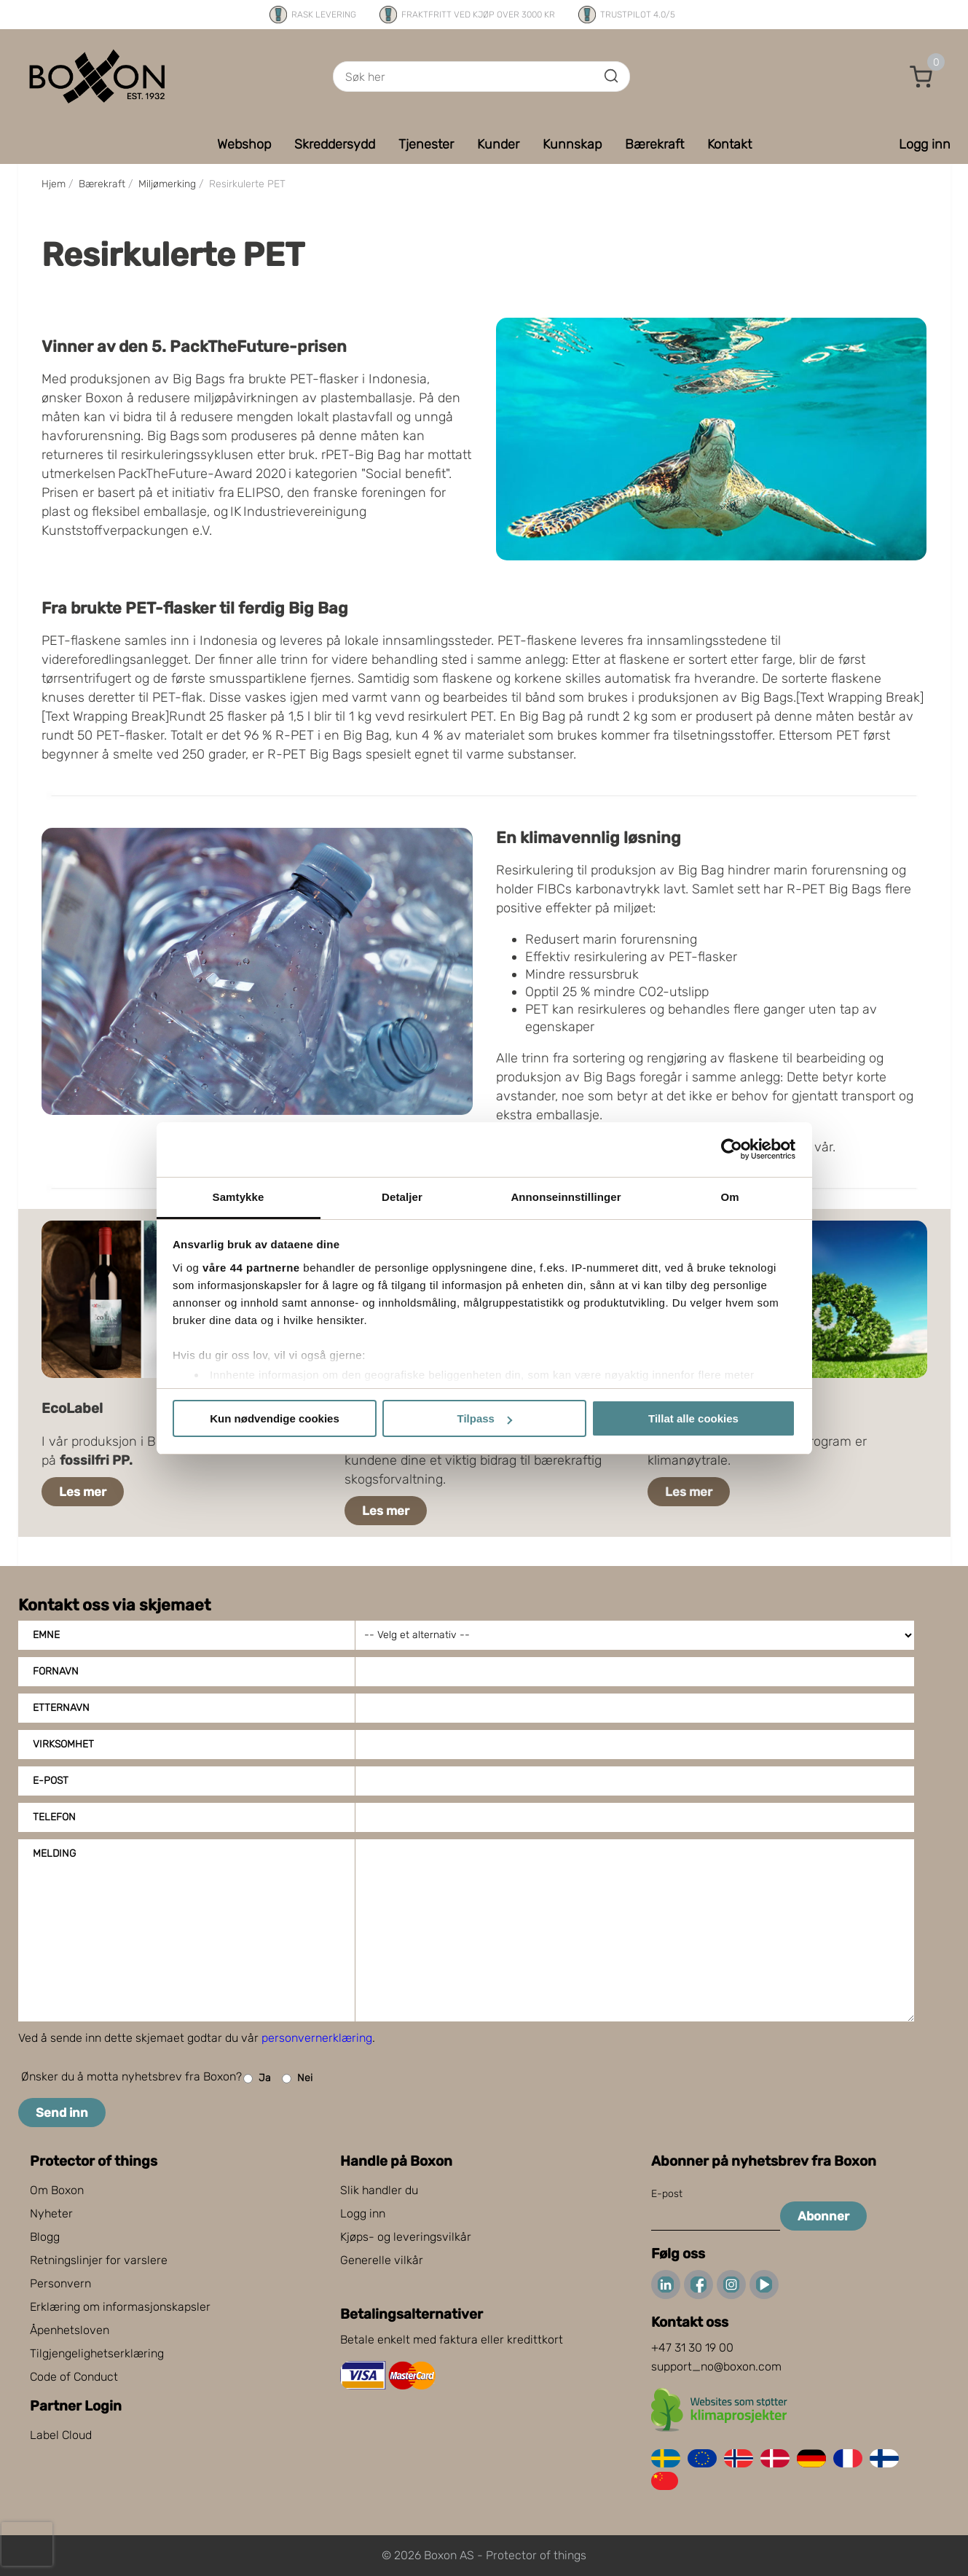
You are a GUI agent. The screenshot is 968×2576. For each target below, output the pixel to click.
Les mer (82, 1491)
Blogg (45, 2237)
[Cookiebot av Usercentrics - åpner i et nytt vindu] (731, 1149)
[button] (921, 76)
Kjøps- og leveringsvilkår (405, 2237)
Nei (297, 2079)
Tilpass (484, 1418)
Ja (257, 2079)
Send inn (62, 2112)
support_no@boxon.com (716, 2366)
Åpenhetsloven (69, 2330)
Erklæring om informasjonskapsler (120, 2307)
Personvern (60, 2283)
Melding (54, 1853)
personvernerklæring (316, 2038)
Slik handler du (379, 2190)
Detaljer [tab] (402, 1197)
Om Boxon (57, 2190)
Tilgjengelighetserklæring (97, 2353)
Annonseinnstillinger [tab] (566, 1197)
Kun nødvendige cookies (274, 1418)
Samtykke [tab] (238, 1197)
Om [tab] (729, 1197)
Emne (46, 1635)
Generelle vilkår (381, 2260)
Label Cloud (61, 2435)
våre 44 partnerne (251, 1267)
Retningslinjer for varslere (99, 2260)
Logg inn (362, 2213)
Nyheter (51, 2213)
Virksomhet (63, 1744)
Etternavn (61, 1708)
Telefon (54, 1817)
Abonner (823, 2216)
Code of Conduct (74, 2377)
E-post (50, 1780)
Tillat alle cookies (693, 1418)
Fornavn (56, 1671)
